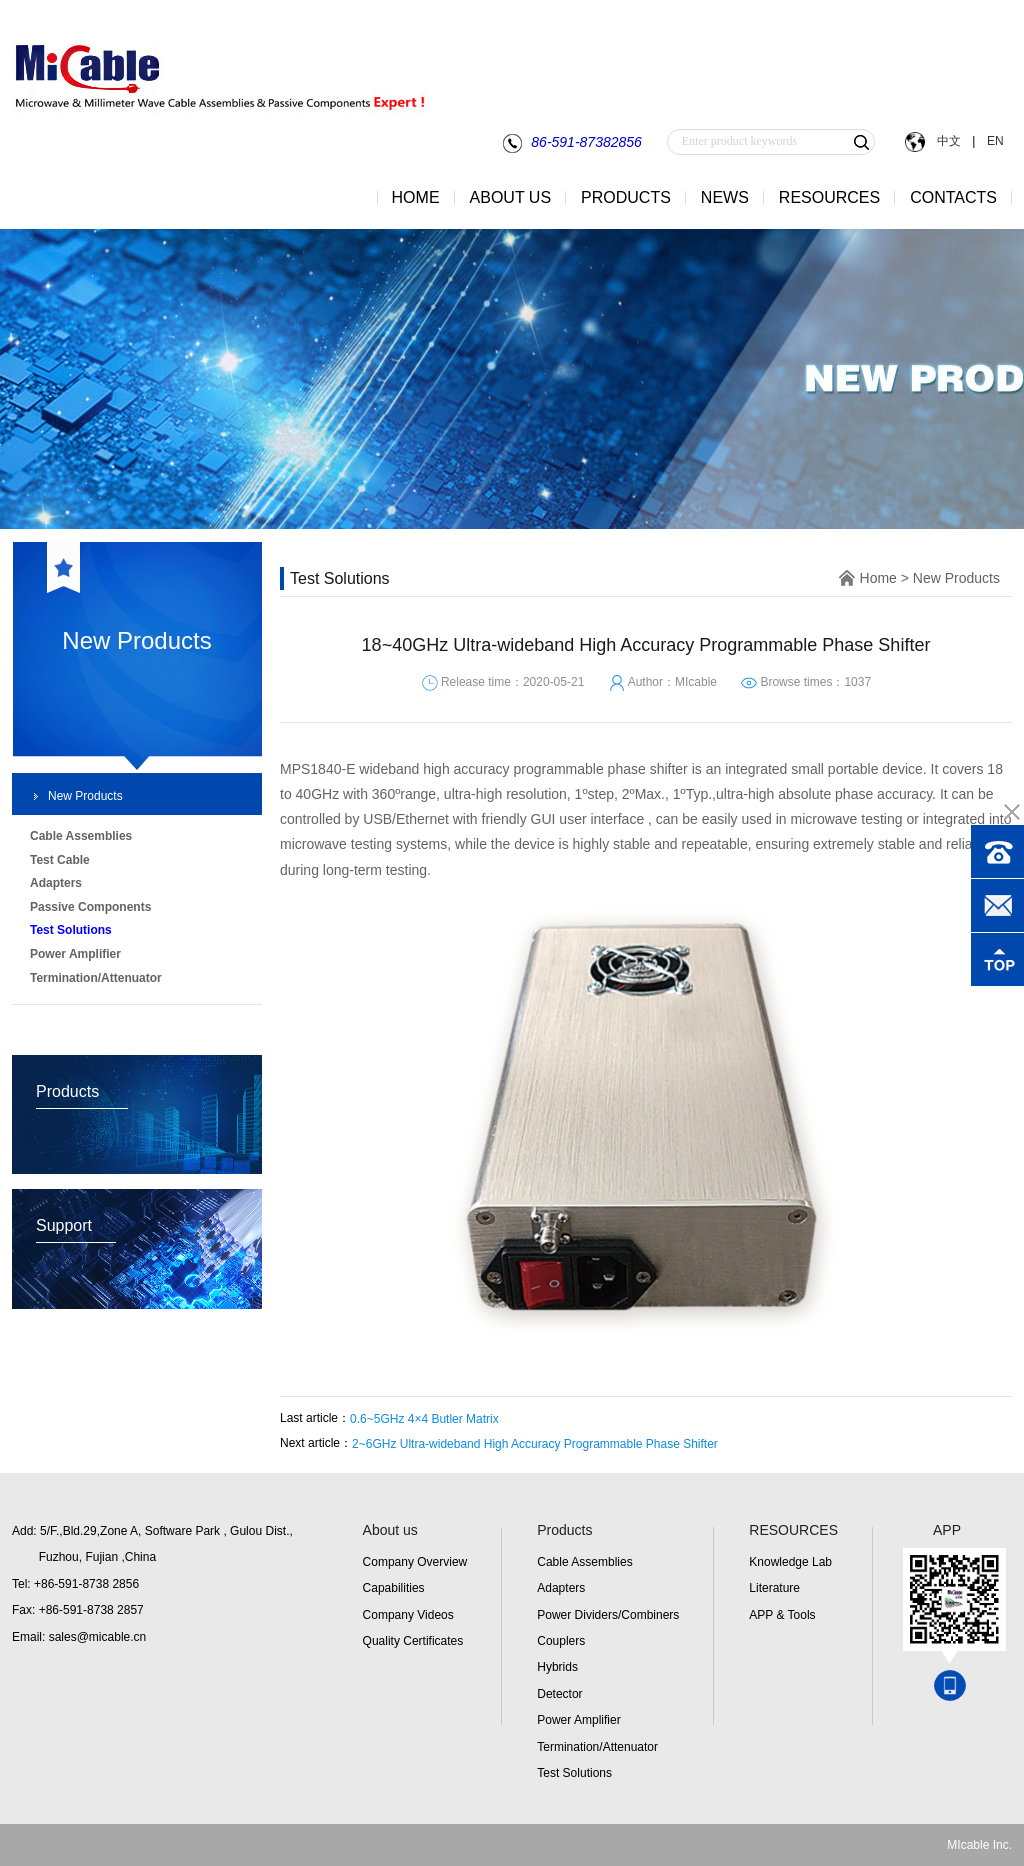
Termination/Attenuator (597, 1747)
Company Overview (415, 1562)
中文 (948, 141)
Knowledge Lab (790, 1562)
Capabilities (394, 1588)
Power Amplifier (578, 1720)
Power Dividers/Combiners (608, 1615)
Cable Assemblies (584, 1562)
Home (878, 578)
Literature (774, 1588)
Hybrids (557, 1667)
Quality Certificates (413, 1641)
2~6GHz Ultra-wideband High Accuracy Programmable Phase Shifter (535, 1444)
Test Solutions (574, 1773)
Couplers (561, 1641)
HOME (416, 197)
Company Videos (408, 1615)
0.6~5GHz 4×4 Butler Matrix (424, 1419)
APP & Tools (782, 1615)
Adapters (561, 1588)
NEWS (725, 197)
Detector (559, 1694)
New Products (85, 796)
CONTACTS (953, 197)
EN (993, 141)
